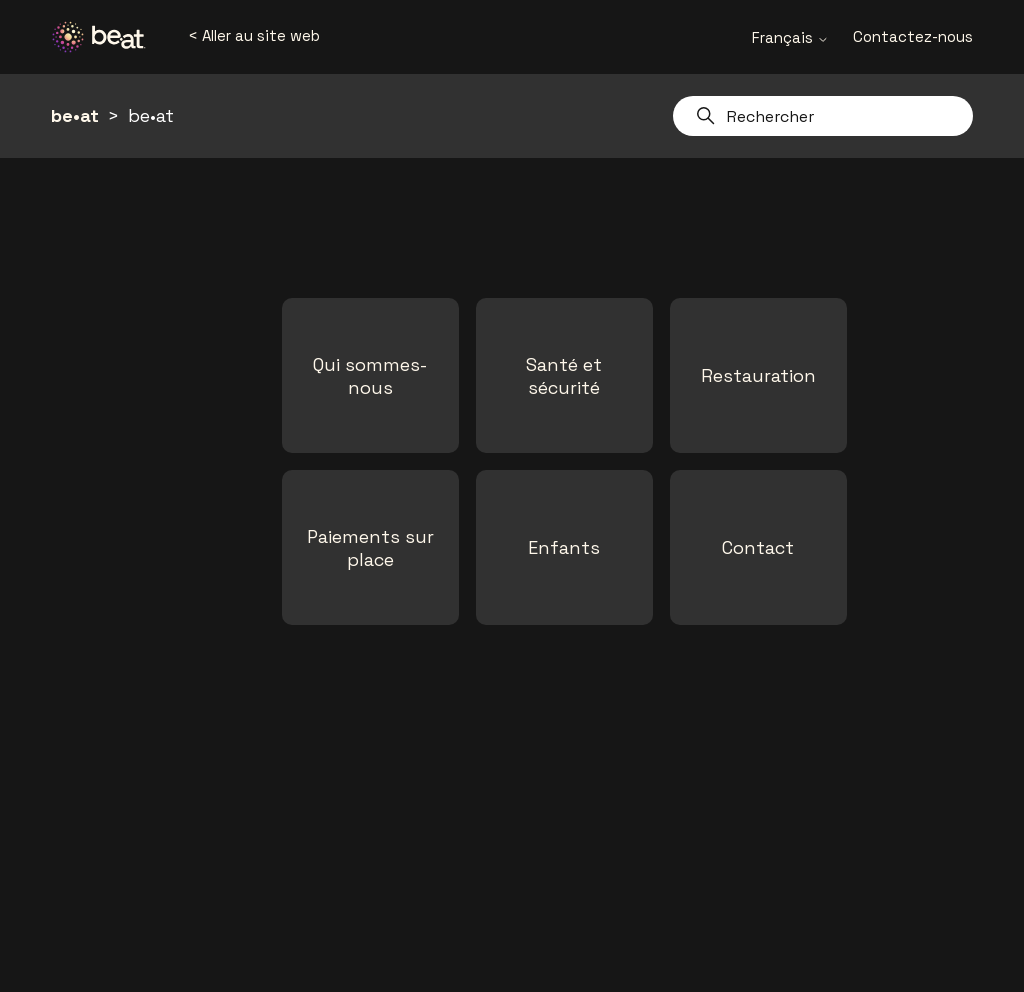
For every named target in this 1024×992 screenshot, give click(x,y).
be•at (75, 115)
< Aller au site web (254, 35)
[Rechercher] (823, 116)
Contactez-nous (913, 36)
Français (790, 37)
